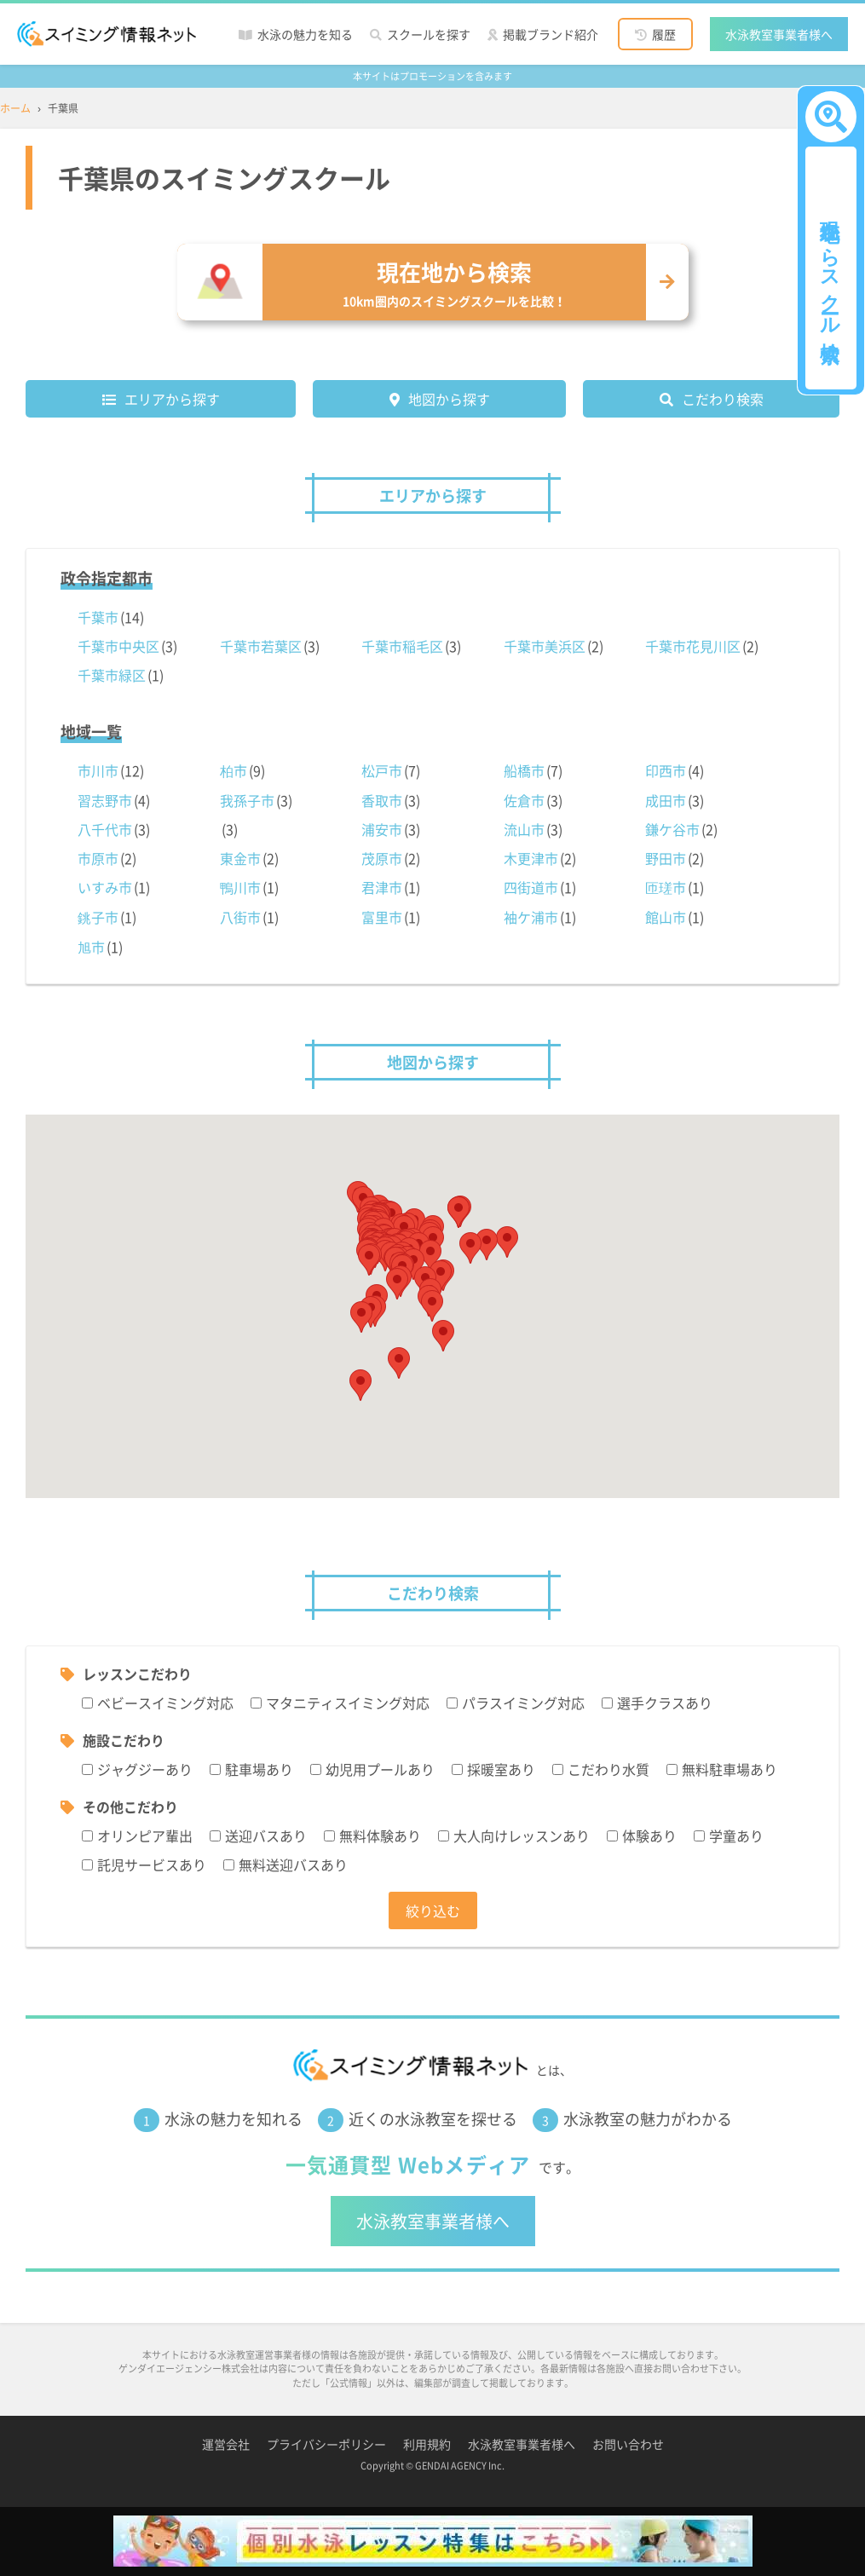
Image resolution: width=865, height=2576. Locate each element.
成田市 (665, 800)
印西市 (665, 770)
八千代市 (105, 829)
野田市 (665, 858)
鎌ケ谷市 (672, 829)
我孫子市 (247, 800)
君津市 (381, 887)
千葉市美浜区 (544, 646)
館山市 (665, 917)
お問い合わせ (628, 2443)
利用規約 (427, 2443)
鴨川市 (240, 887)
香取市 (381, 800)
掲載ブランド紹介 (550, 34)
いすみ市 (105, 887)
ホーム (15, 108)
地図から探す (449, 399)
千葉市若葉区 (261, 646)
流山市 (524, 829)
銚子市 (98, 917)
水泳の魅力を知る (305, 34)
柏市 (233, 770)
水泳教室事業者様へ (779, 34)
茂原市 (381, 858)
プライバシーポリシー (326, 2443)
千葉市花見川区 (693, 646)
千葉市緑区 (112, 675)
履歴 (664, 34)
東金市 (240, 858)
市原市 (98, 858)
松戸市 (381, 770)
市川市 (98, 770)
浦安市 (381, 829)
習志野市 (105, 800)
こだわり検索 (723, 399)
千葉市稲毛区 (402, 646)
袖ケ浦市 (531, 917)
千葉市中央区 (118, 646)
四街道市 (531, 887)
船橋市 (524, 770)
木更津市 (531, 858)
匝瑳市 (665, 887)
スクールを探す (428, 34)
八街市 (240, 917)
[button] (443, 1335)
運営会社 (226, 2443)
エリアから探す (172, 399)
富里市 (381, 917)
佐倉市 (524, 800)
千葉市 (98, 617)
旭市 (91, 946)
